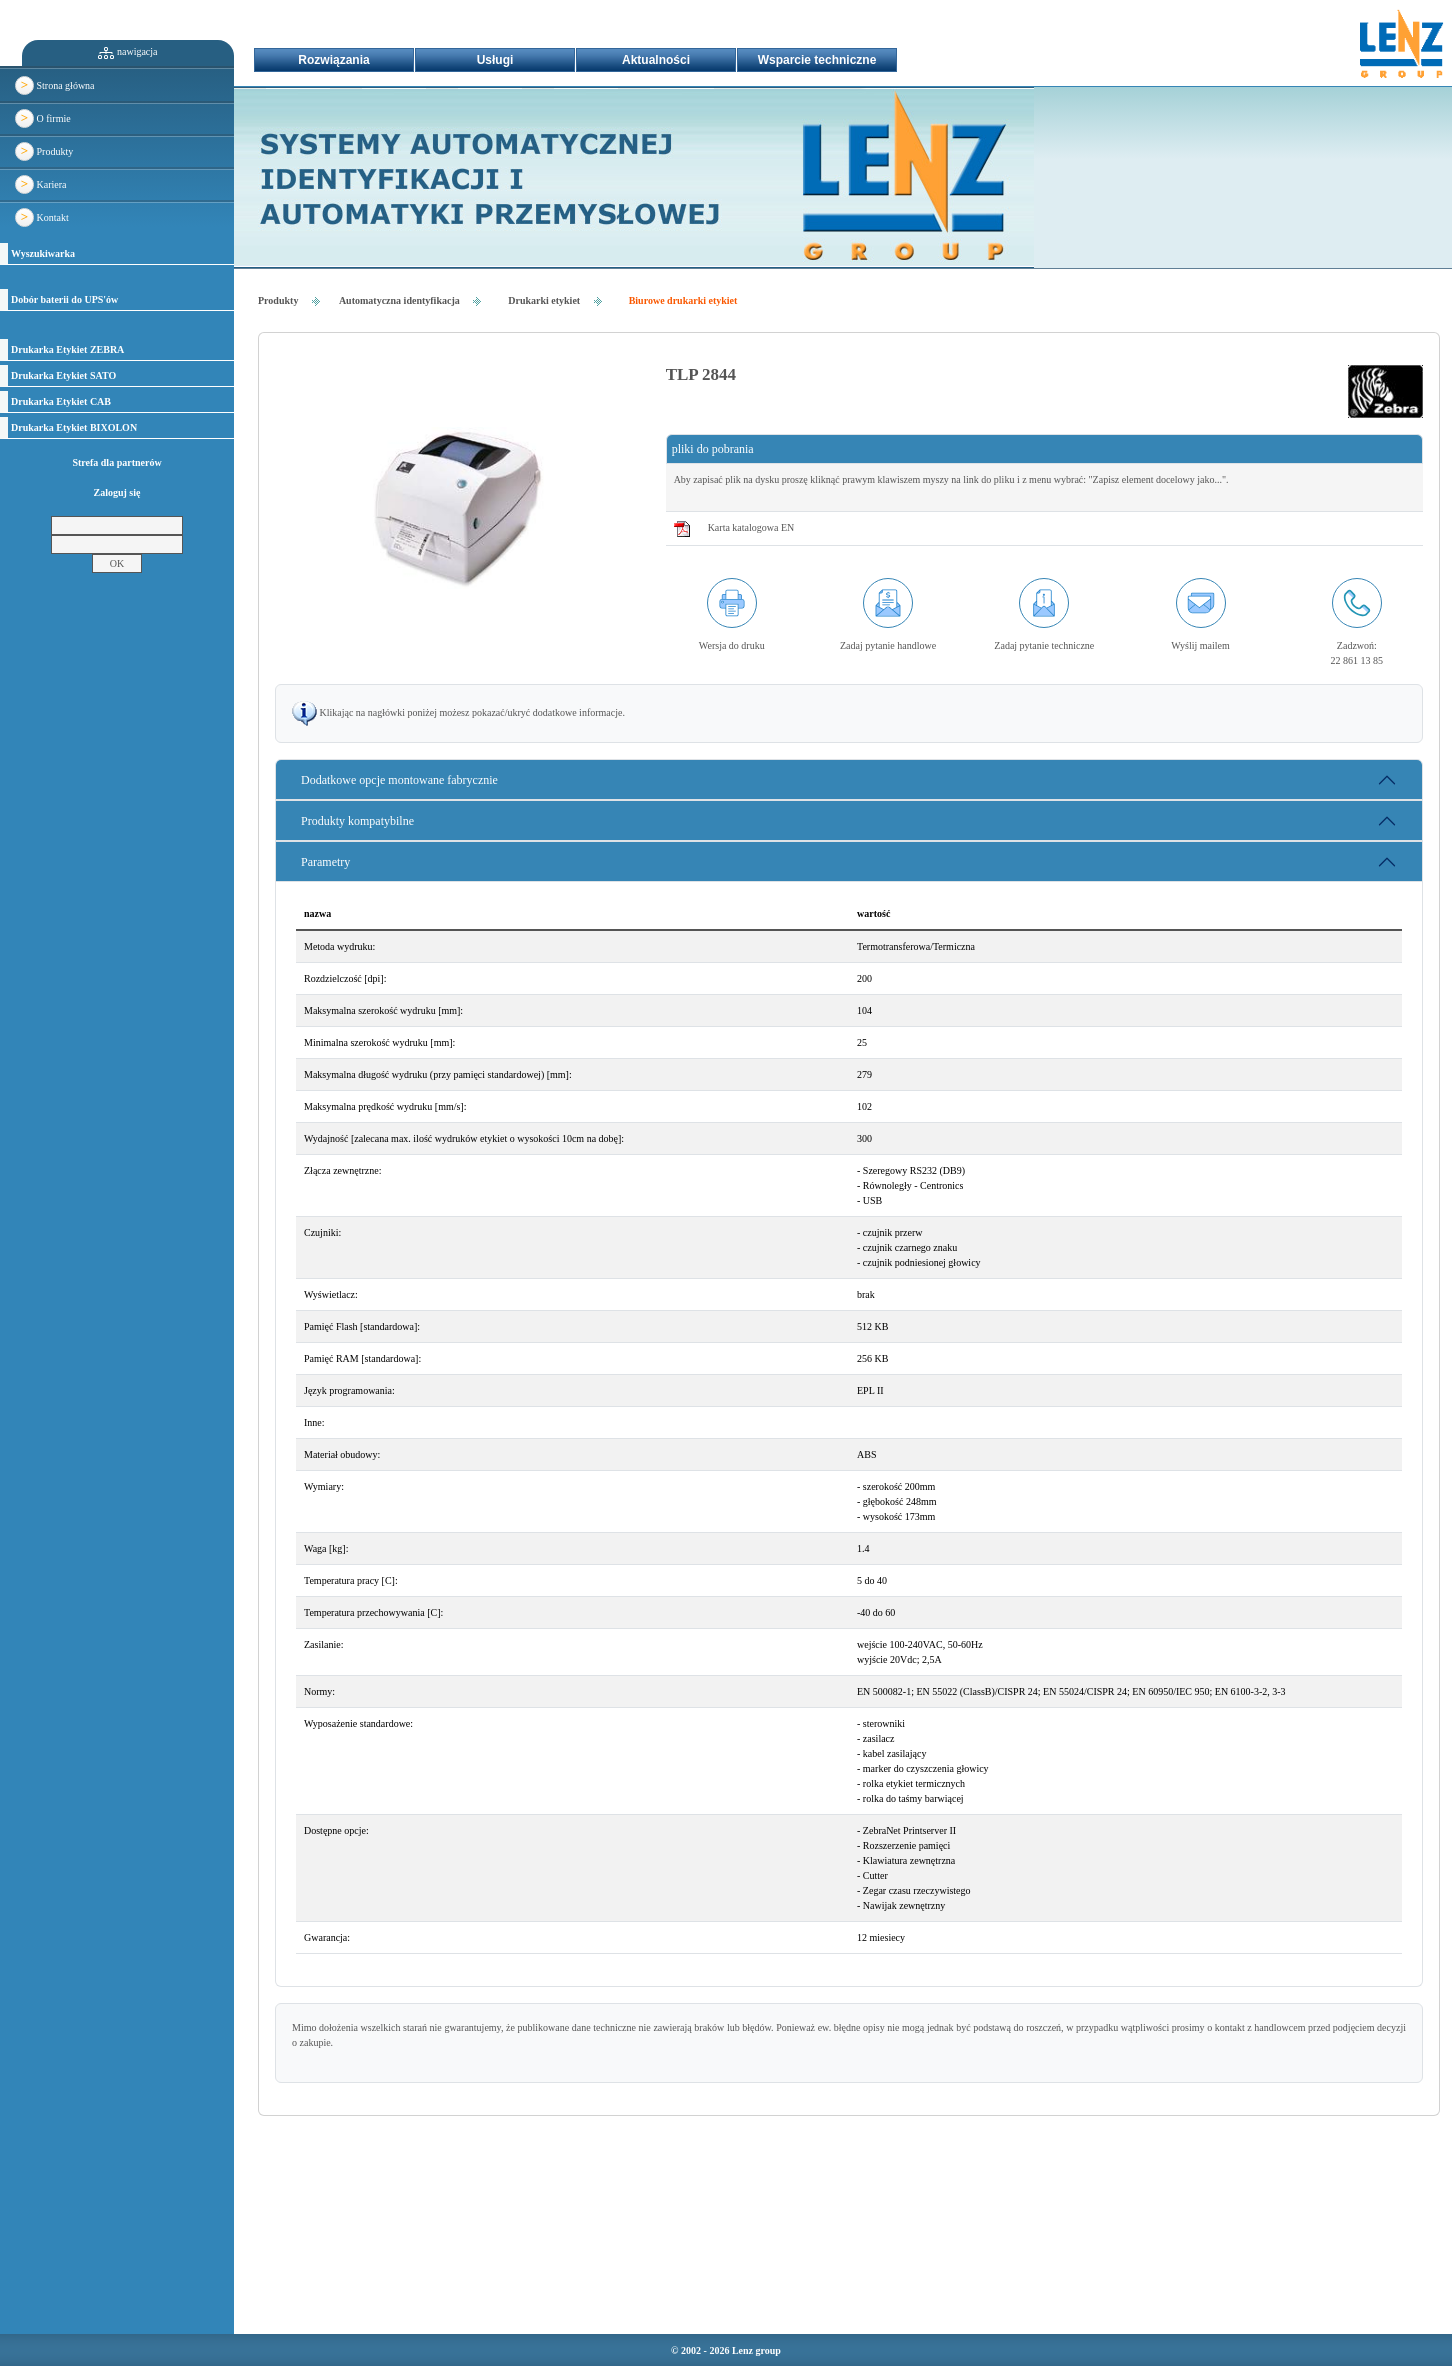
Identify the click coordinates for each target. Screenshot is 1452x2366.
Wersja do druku (732, 645)
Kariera (40, 184)
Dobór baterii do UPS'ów (64, 299)
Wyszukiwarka (43, 253)
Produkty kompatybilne (357, 821)
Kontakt (42, 217)
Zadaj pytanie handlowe (888, 645)
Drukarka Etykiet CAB (61, 401)
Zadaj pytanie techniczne (1044, 645)
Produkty (44, 151)
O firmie (43, 118)
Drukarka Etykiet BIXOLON (74, 427)
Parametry (325, 862)
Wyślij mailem (1200, 645)
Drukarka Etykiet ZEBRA (67, 349)
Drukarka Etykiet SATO (63, 375)
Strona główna (55, 85)
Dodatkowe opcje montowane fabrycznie (399, 780)
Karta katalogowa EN (751, 527)
